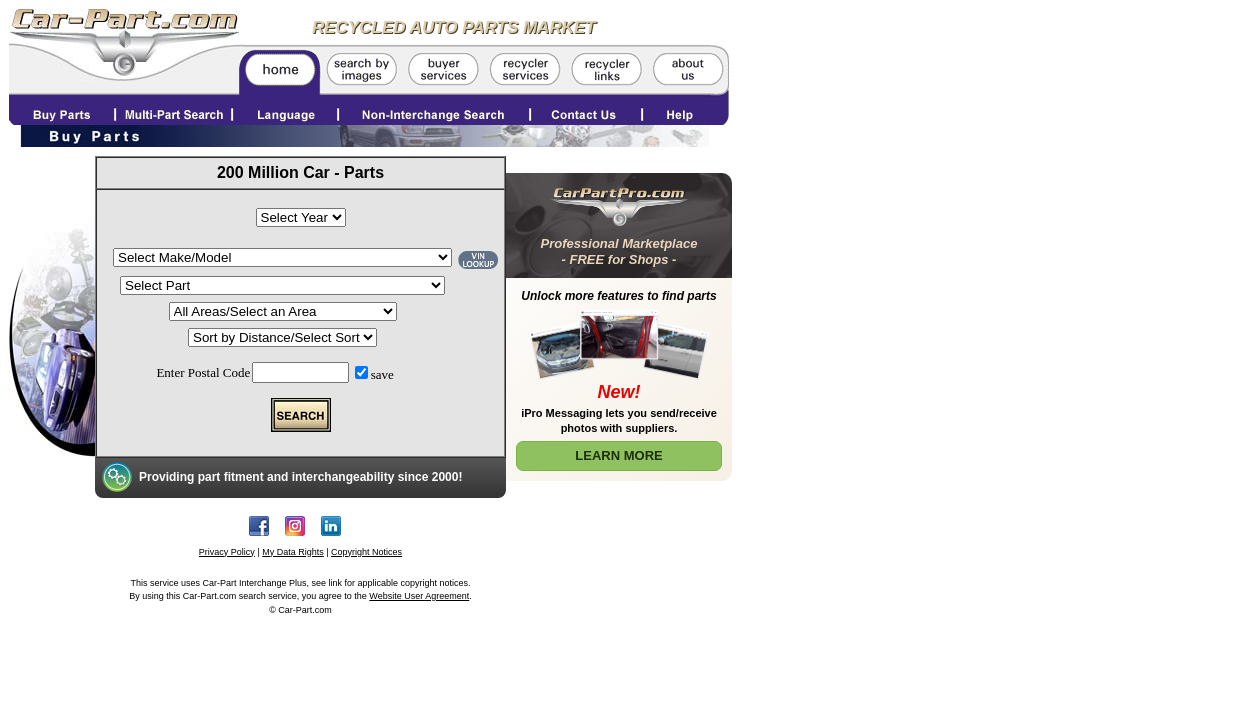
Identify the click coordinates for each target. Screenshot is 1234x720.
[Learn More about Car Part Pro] (619, 322)
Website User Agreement (419, 596)
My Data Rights (293, 552)
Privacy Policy (227, 552)
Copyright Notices (366, 552)
